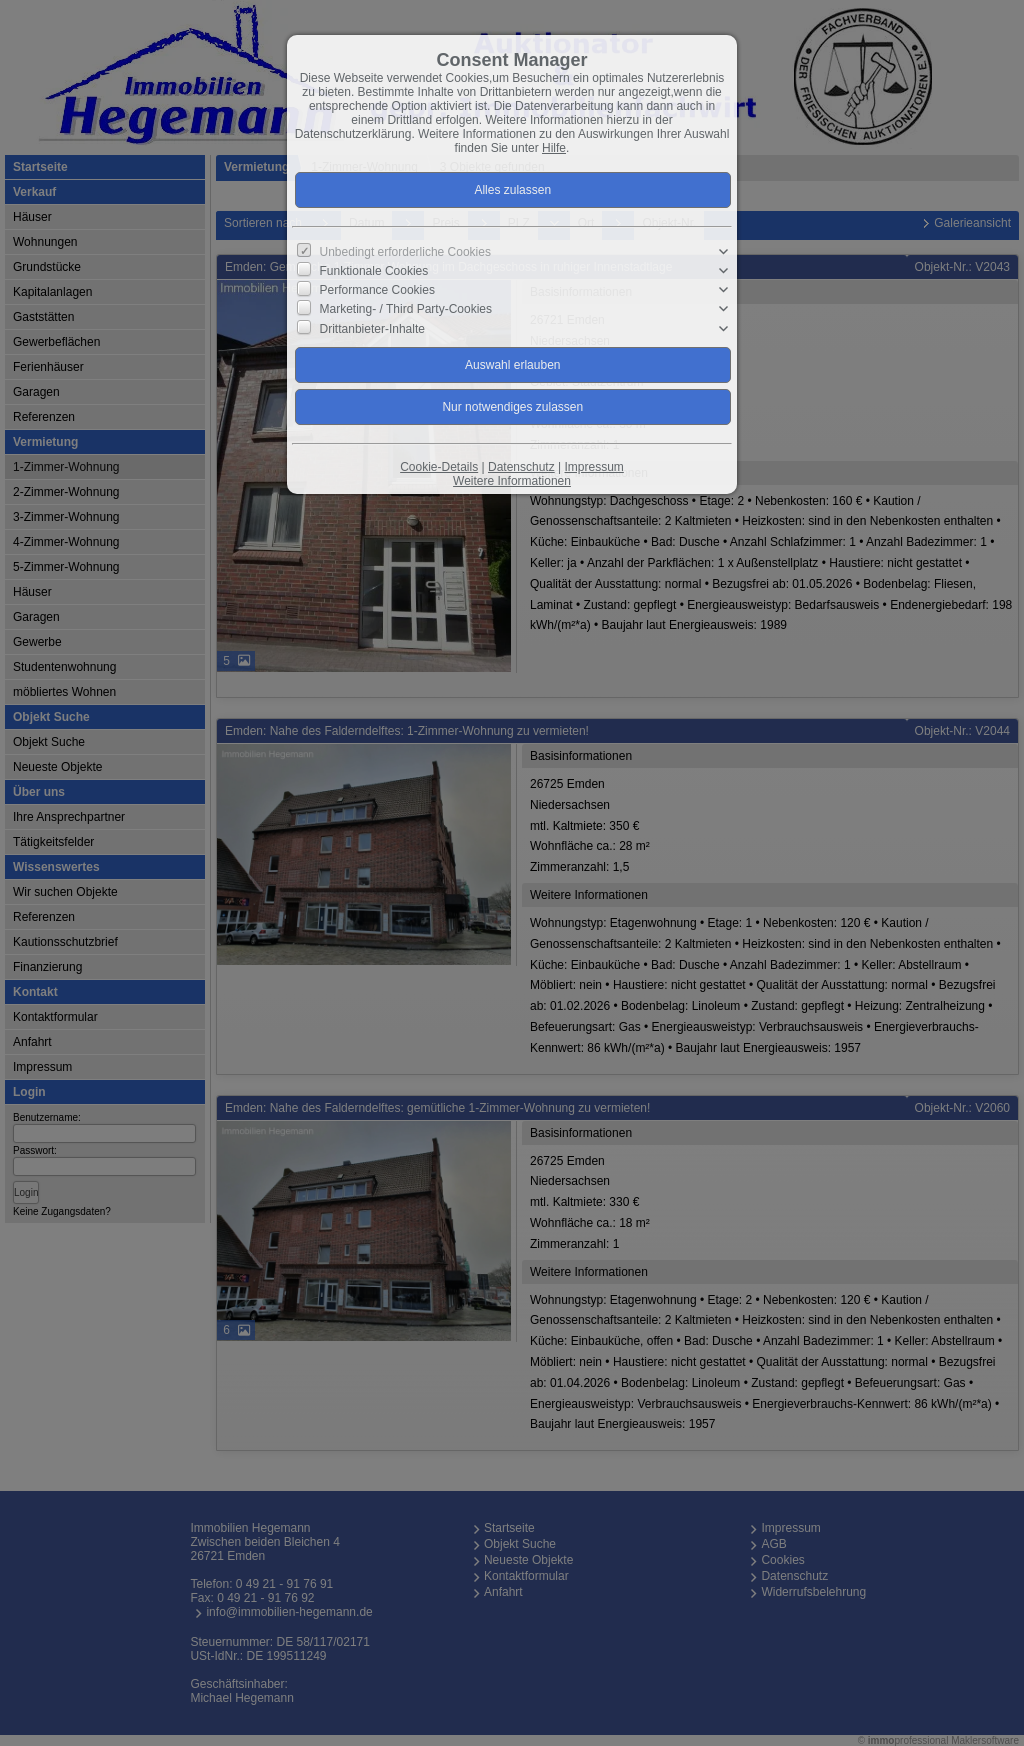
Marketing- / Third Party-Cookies (406, 309)
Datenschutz (521, 467)
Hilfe (554, 148)
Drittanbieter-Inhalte (372, 328)
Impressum (593, 467)
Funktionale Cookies (374, 271)
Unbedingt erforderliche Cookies (405, 252)
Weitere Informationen (512, 481)
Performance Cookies (377, 290)
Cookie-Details (439, 467)
